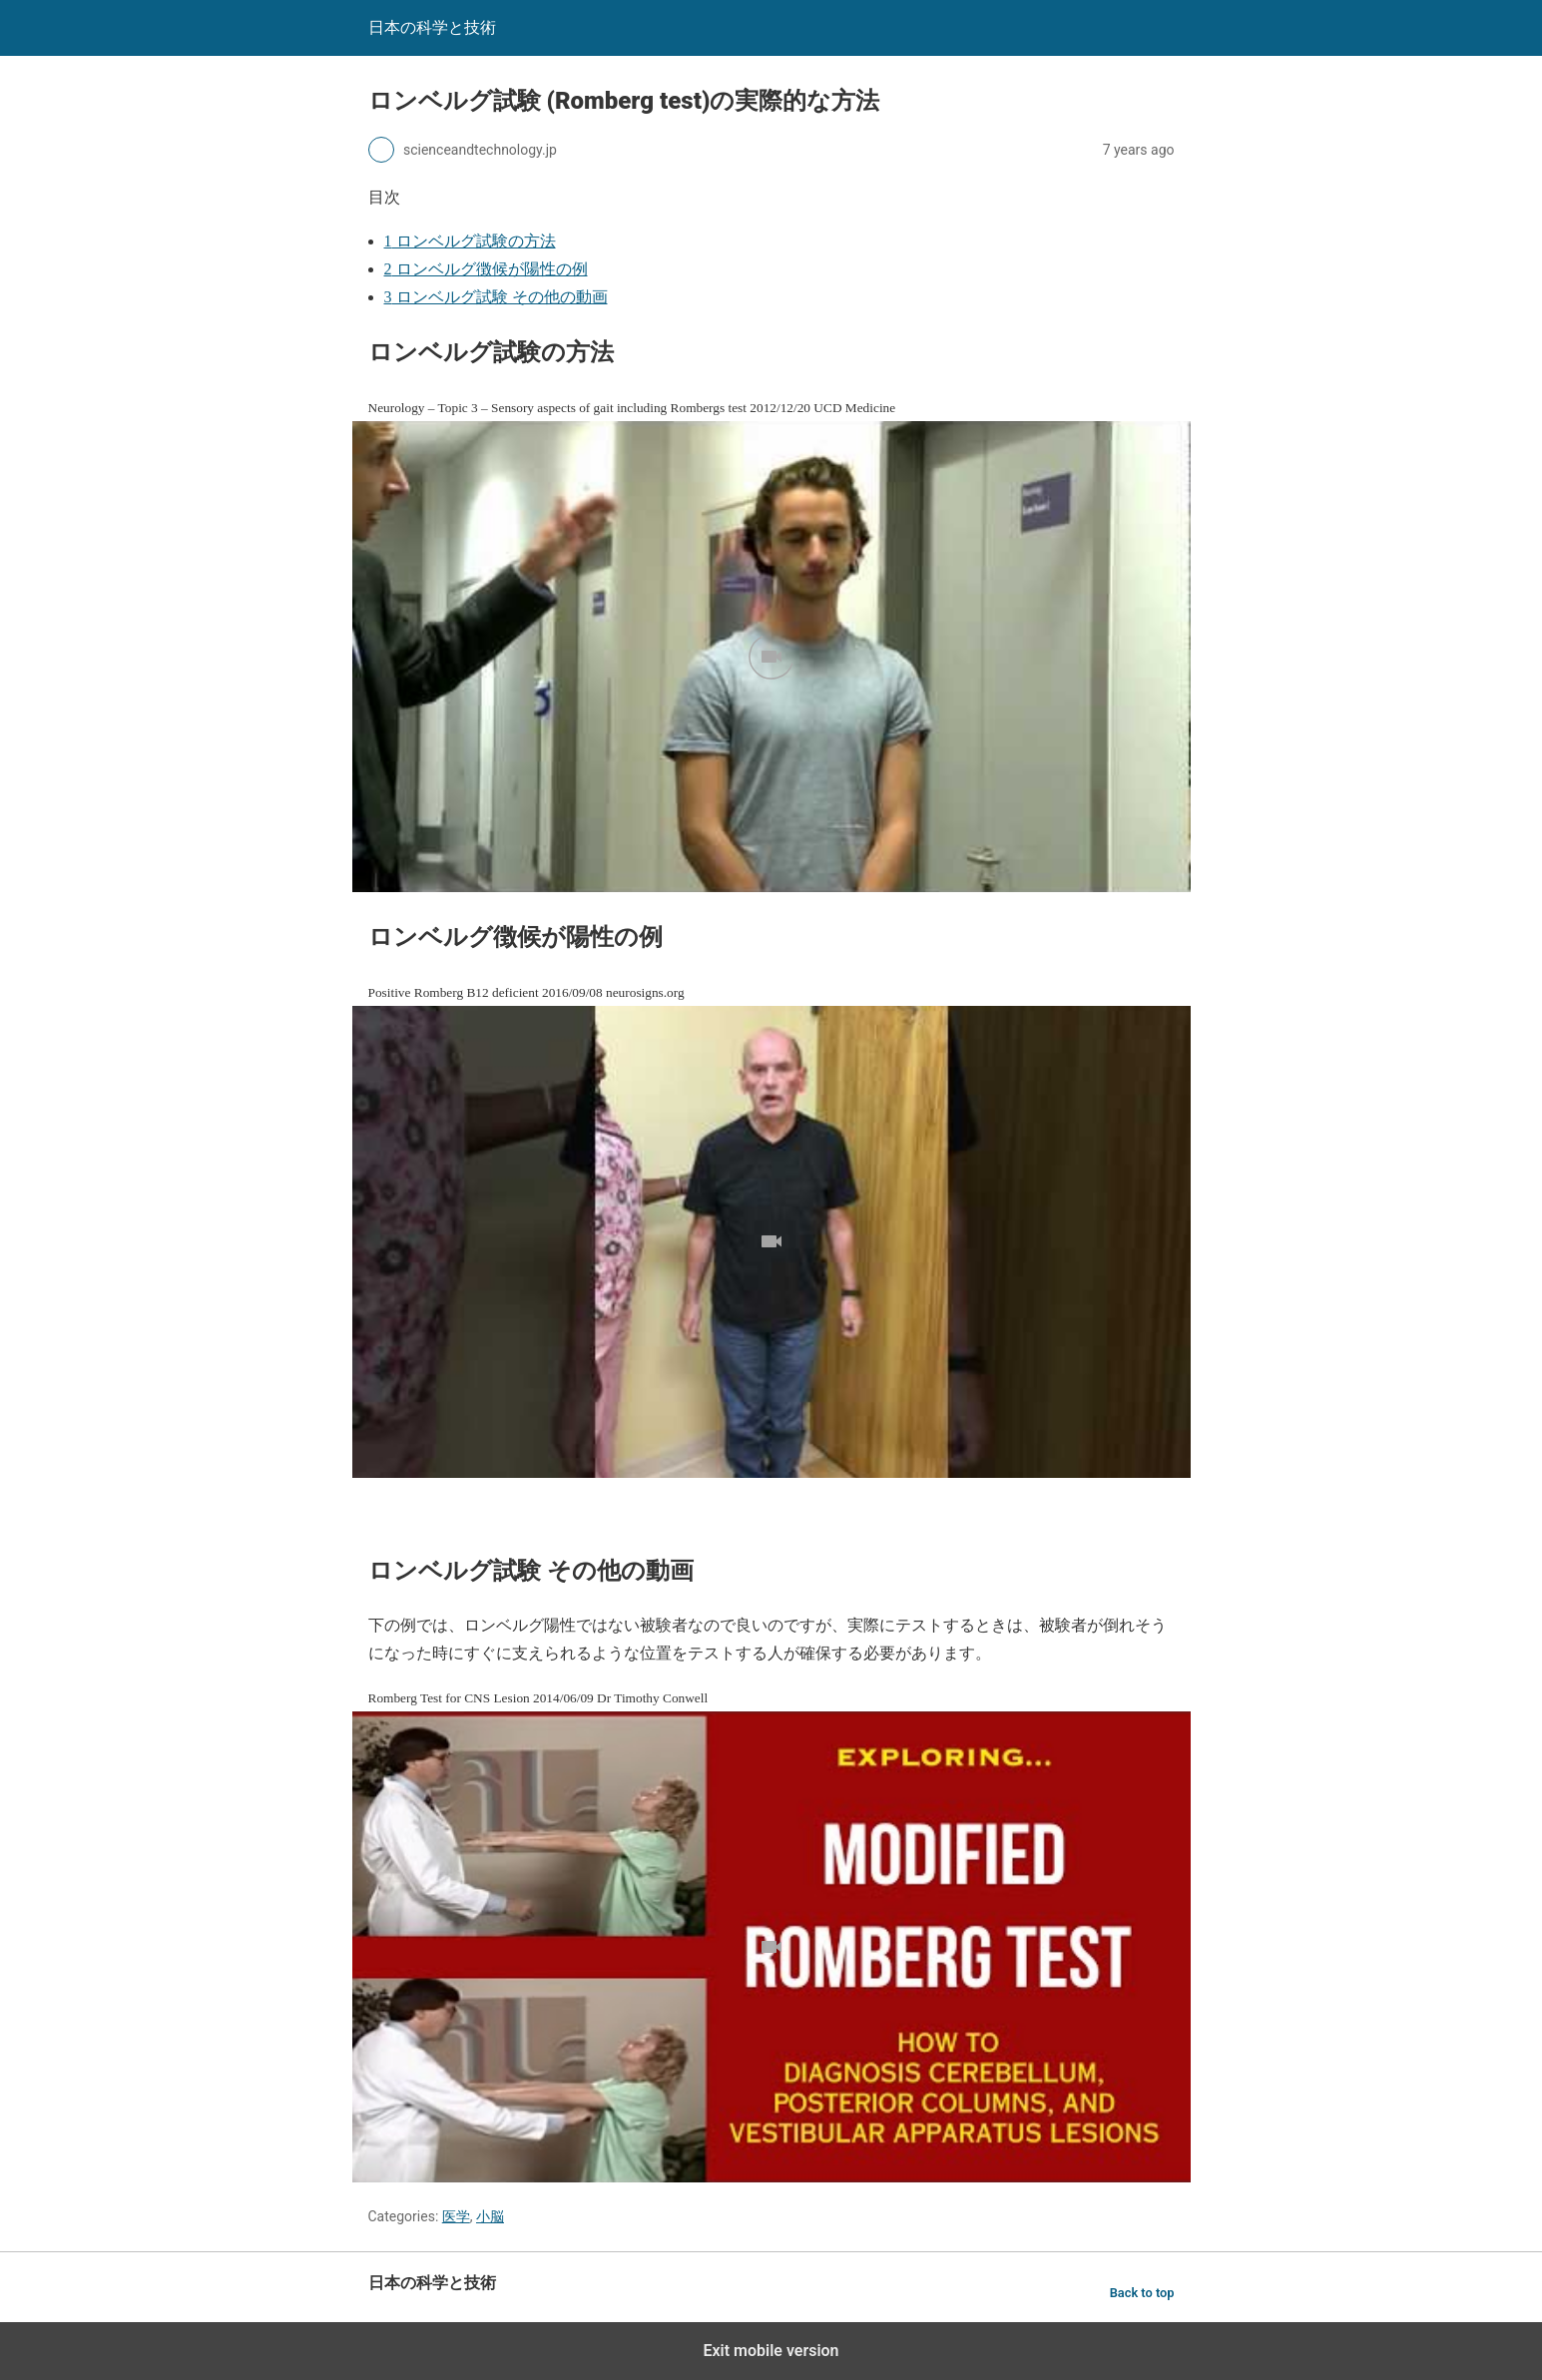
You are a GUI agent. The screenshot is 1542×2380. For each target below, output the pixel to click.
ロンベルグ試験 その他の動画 (496, 296)
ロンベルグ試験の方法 (470, 241)
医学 (456, 2216)
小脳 (490, 2216)
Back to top (1142, 2292)
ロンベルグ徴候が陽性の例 (486, 268)
